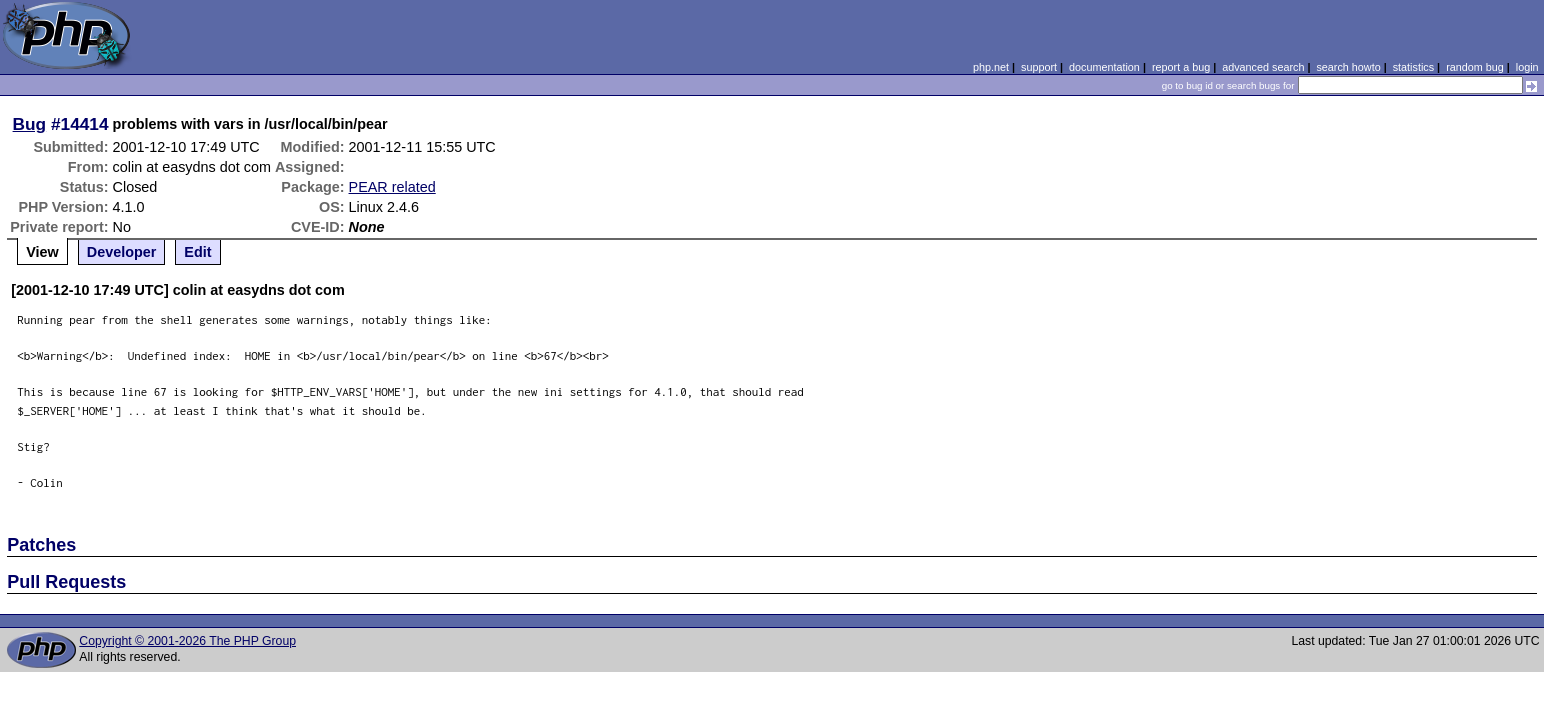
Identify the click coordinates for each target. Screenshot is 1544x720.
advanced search (1263, 67)
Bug (30, 124)
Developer (122, 252)
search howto (1348, 67)
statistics (1413, 67)
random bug (1475, 67)
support (1039, 67)
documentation (1104, 67)
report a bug (1181, 67)
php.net (991, 67)
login (1527, 67)
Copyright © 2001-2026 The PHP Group (187, 641)
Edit (197, 252)
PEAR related (392, 187)
